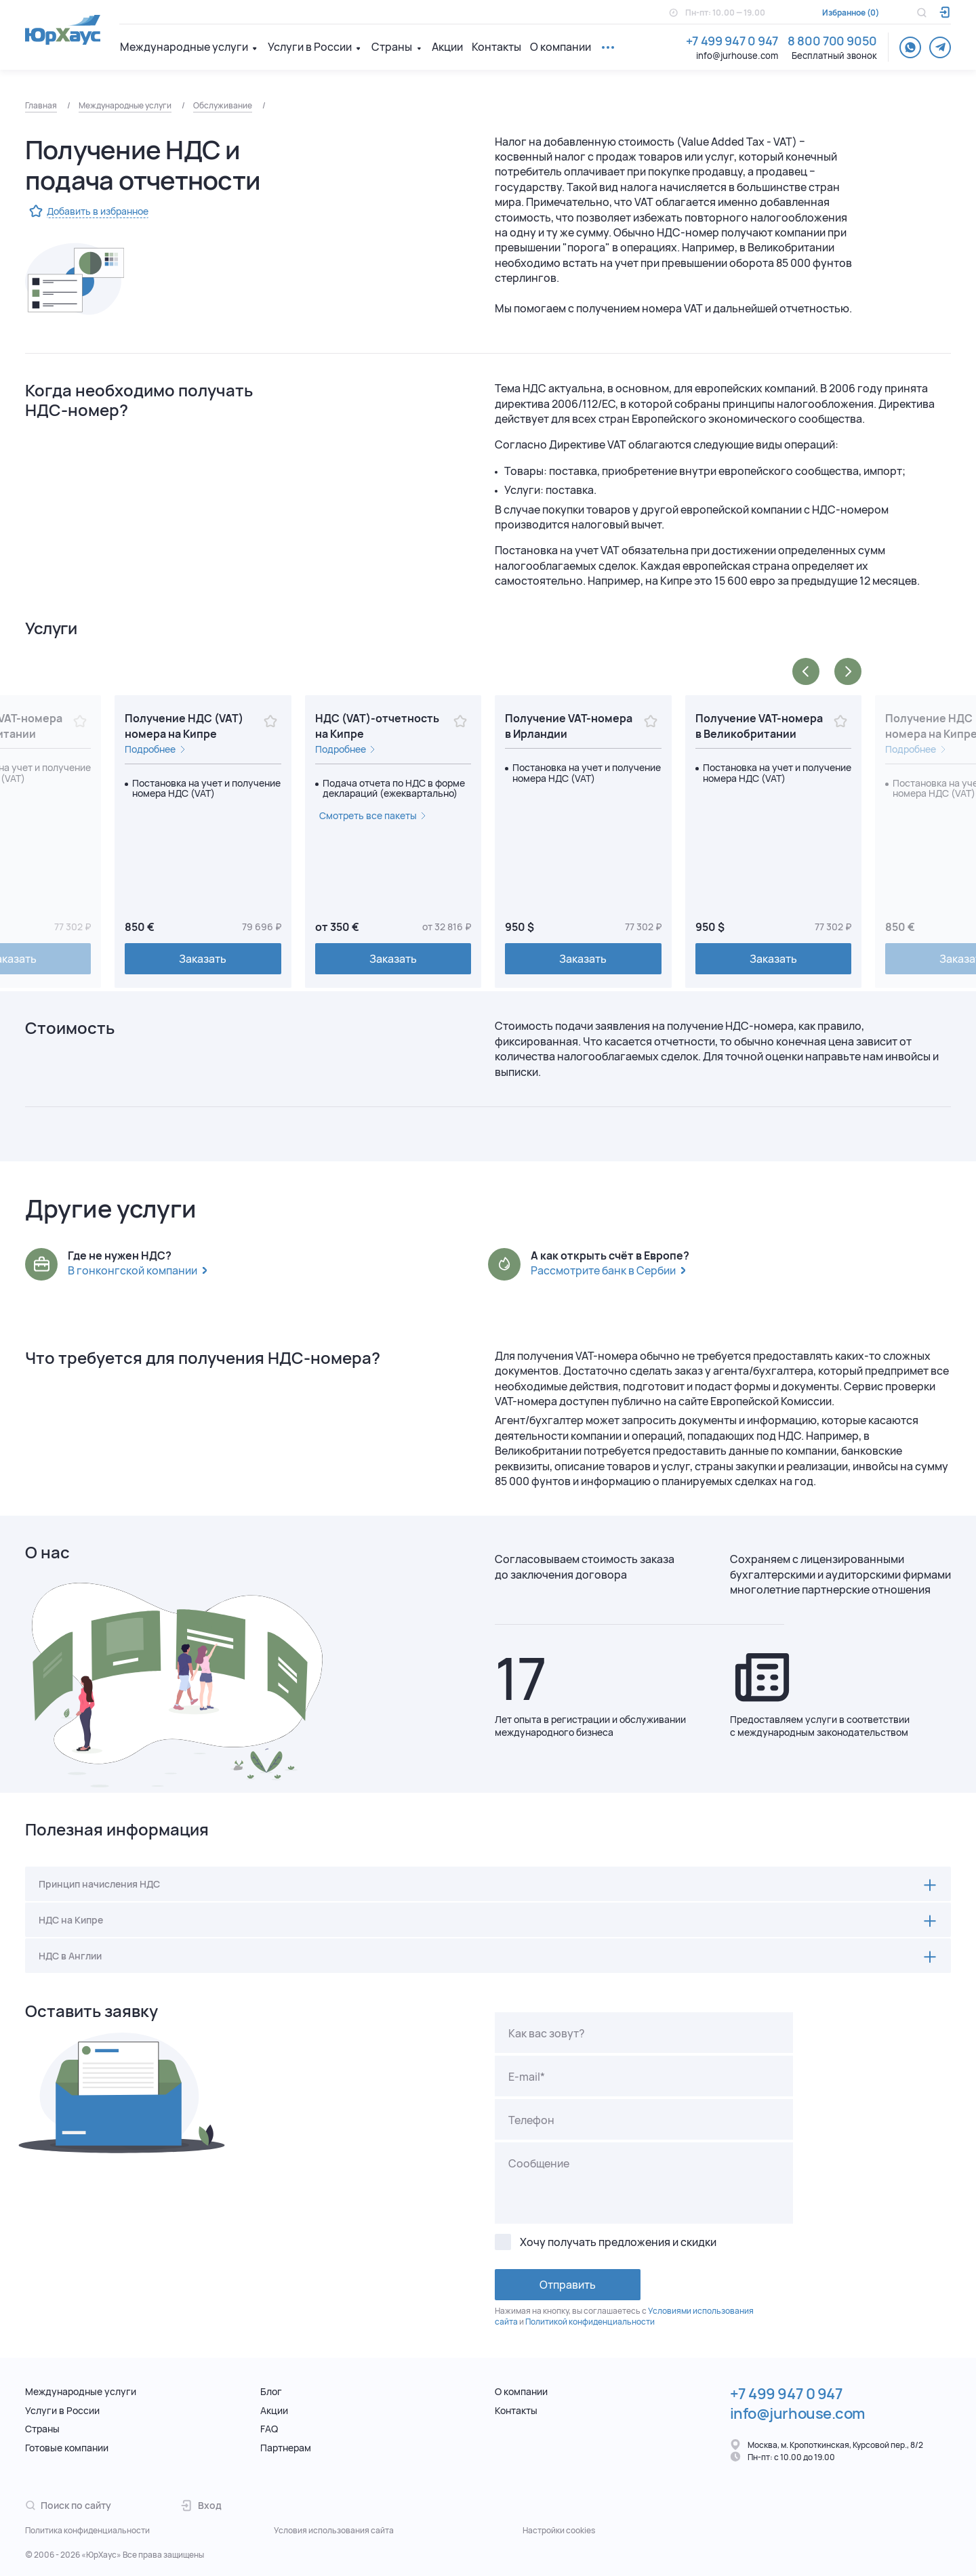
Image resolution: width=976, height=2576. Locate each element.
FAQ (269, 2428)
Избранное (844, 12)
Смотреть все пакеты (368, 814)
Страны (391, 46)
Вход (201, 2505)
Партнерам (285, 2447)
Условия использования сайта (334, 2530)
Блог (271, 2391)
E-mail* (526, 2076)
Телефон (531, 2120)
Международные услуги (184, 46)
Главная (41, 105)
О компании (560, 46)
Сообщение (538, 2163)
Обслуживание (222, 105)
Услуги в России (310, 46)
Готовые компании (66, 2447)
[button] (805, 671)
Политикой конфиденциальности (590, 2321)
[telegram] (940, 47)
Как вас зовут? (546, 2033)
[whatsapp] (910, 47)
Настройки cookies (559, 2530)
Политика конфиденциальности (87, 2530)
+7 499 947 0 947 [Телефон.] (732, 41)
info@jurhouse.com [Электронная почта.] (737, 55)
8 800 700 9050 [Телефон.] (832, 41)
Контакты (496, 46)
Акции (447, 46)
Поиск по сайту (68, 2505)
